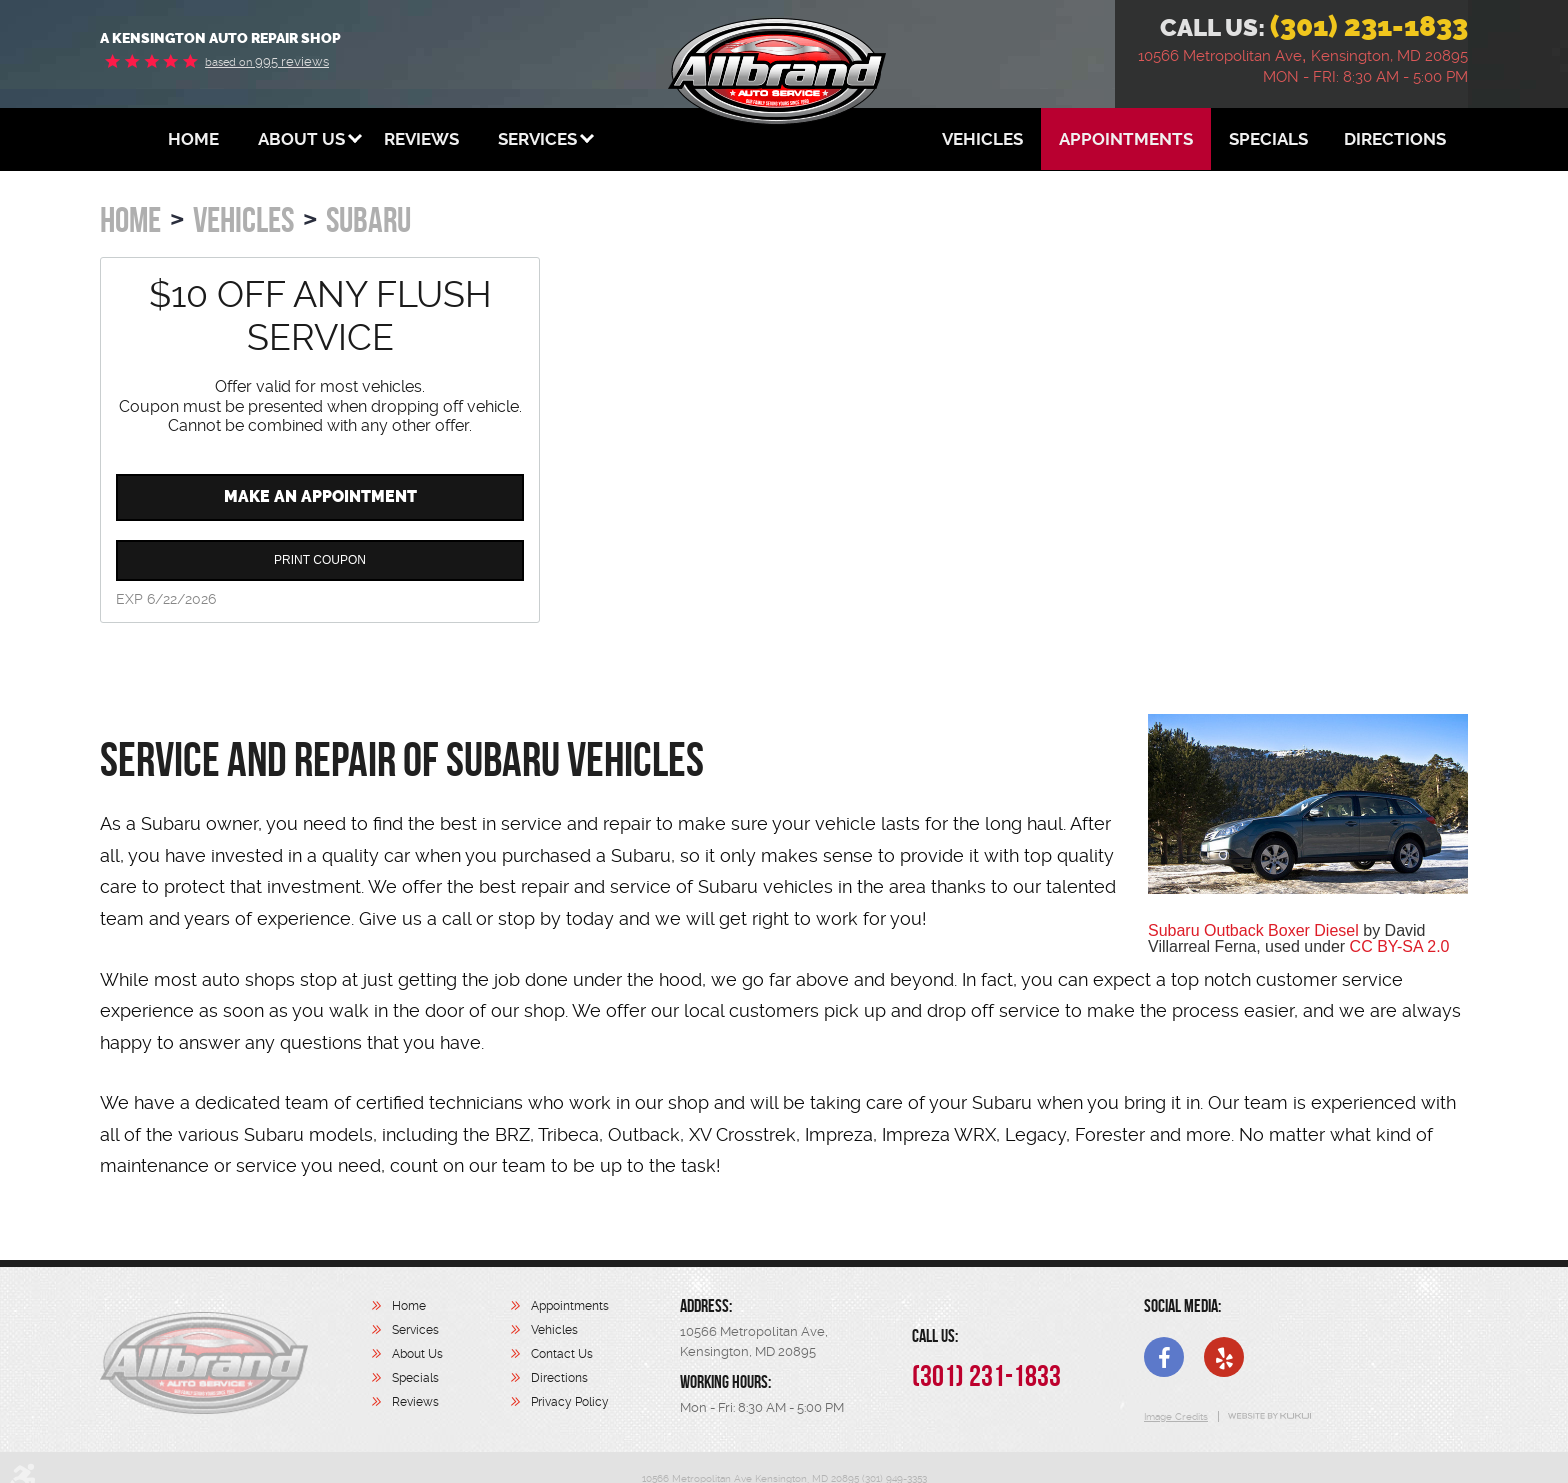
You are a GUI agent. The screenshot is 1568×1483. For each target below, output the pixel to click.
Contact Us (562, 1354)
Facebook (1164, 1357)
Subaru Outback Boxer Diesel (1253, 930)
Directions (1395, 139)
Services (537, 139)
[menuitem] (193, 139)
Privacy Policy (570, 1402)
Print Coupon (320, 560)
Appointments (1126, 139)
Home (193, 139)
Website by (1268, 1416)
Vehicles (982, 139)
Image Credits (1176, 1416)
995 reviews (267, 61)
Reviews (421, 139)
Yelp (1224, 1357)
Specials (1268, 139)
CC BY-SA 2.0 (1400, 946)
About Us (301, 139)
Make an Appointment (320, 496)
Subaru (368, 219)
